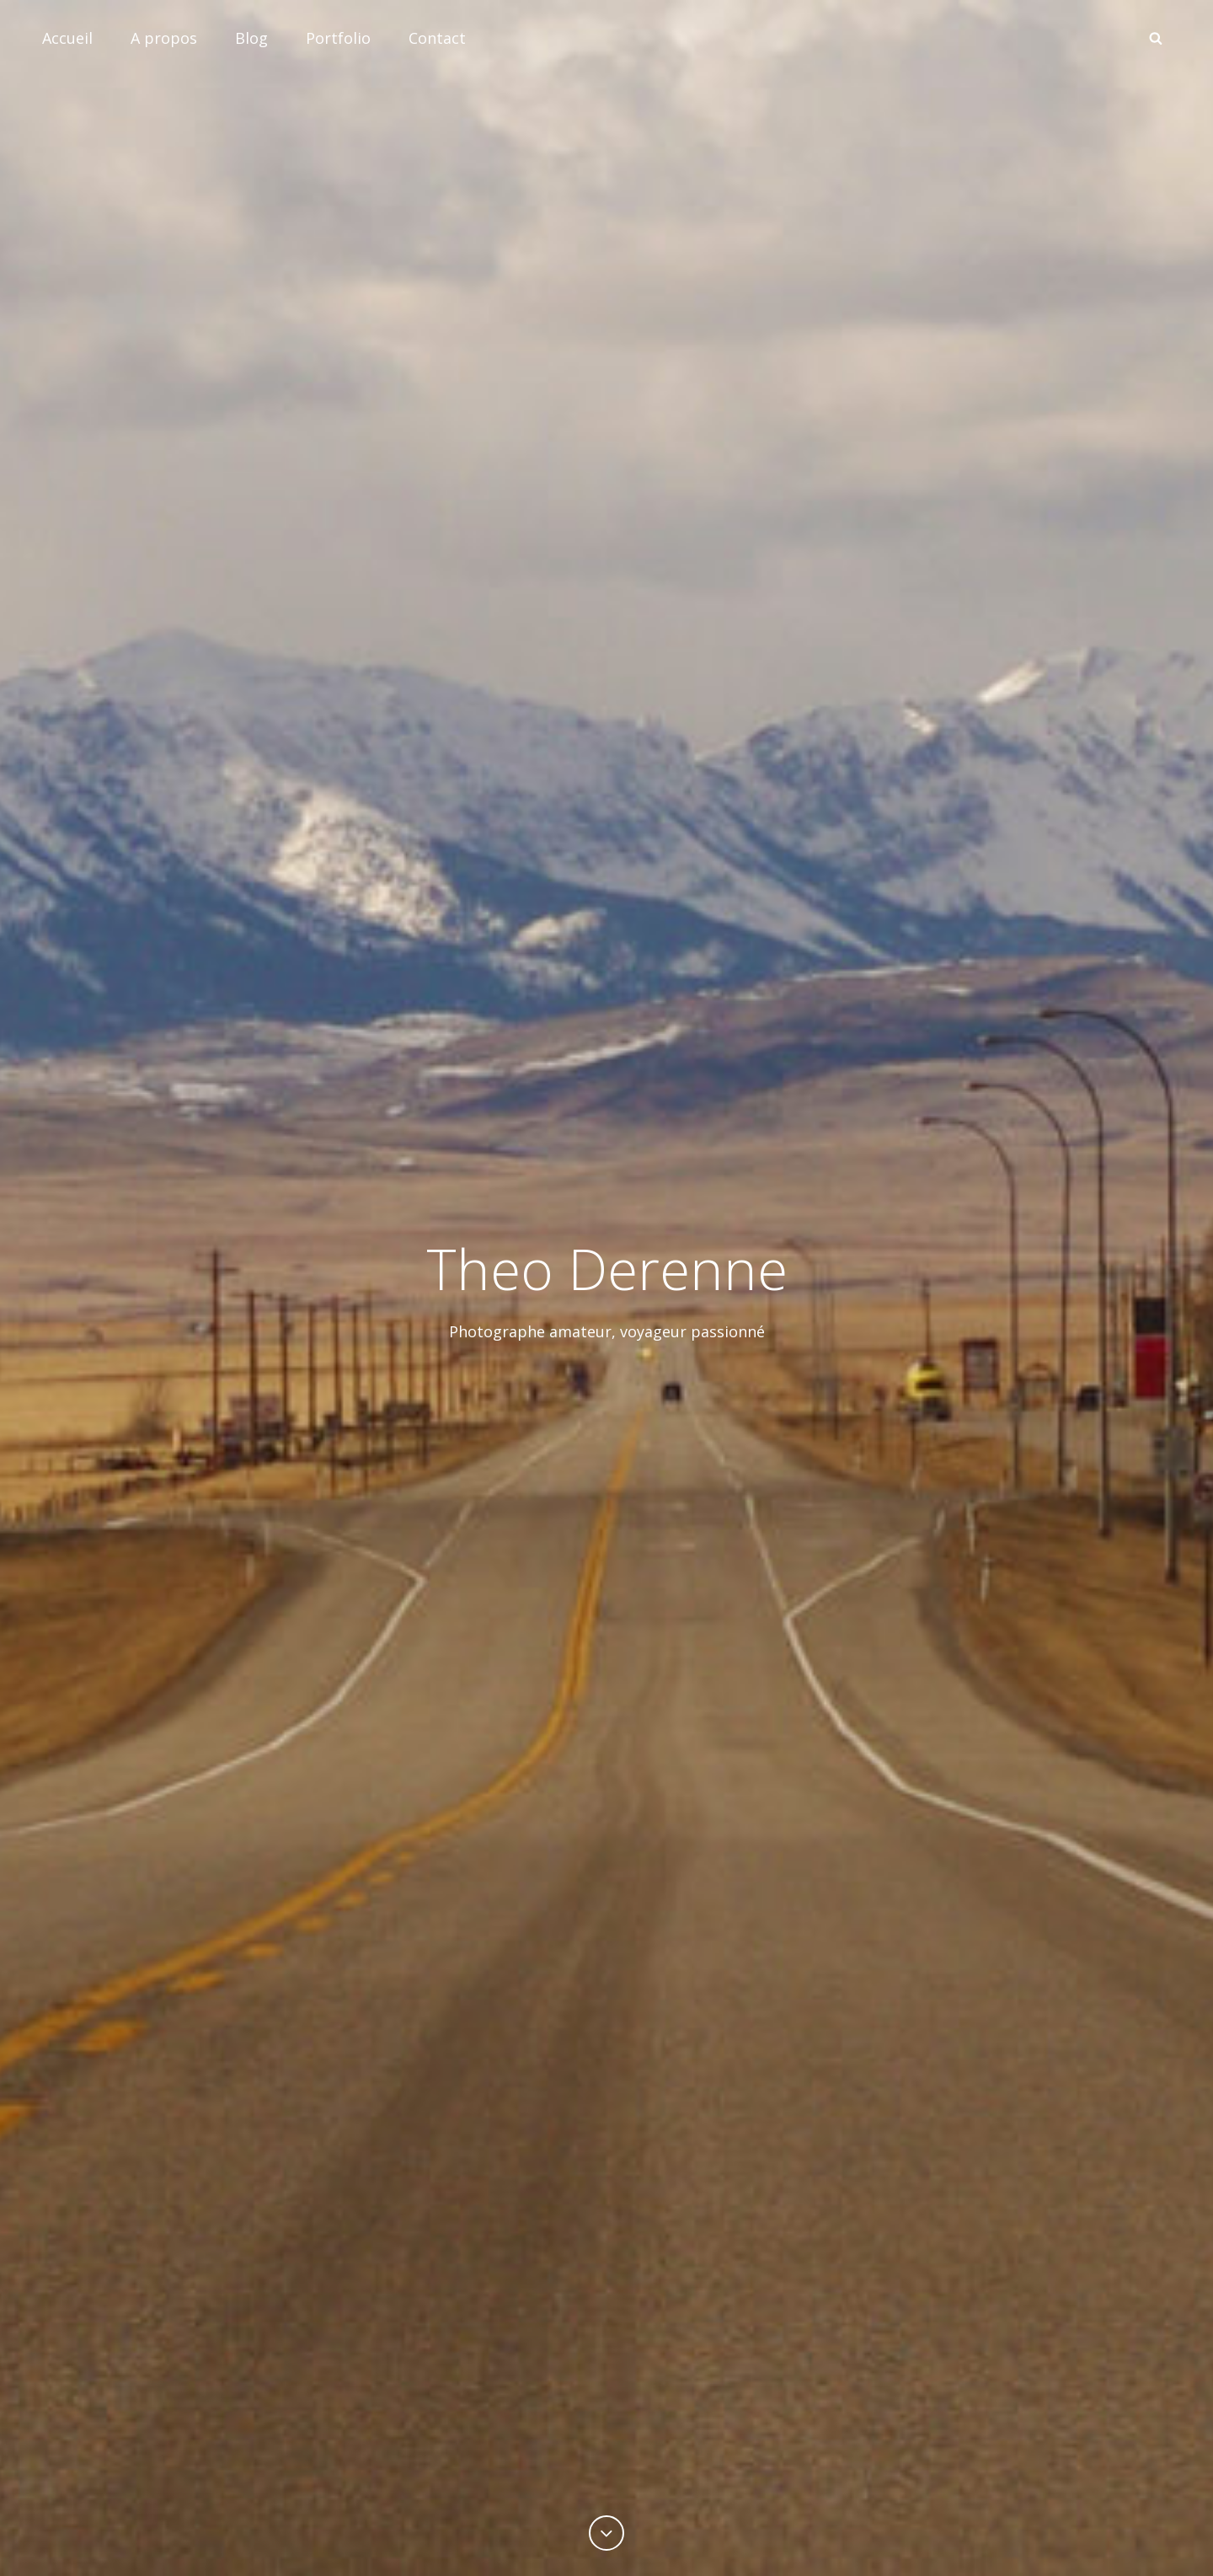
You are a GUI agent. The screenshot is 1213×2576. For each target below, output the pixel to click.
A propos (164, 38)
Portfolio (338, 38)
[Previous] (606, 2533)
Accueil (67, 38)
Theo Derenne (607, 1268)
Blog (251, 38)
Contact (437, 38)
